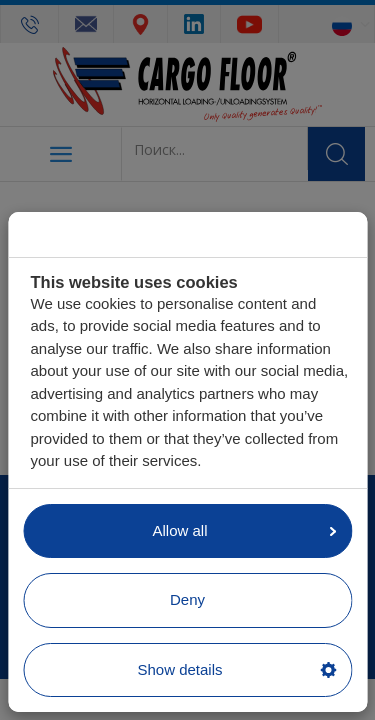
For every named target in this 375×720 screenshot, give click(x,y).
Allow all (244, 530)
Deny (187, 599)
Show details (236, 669)
